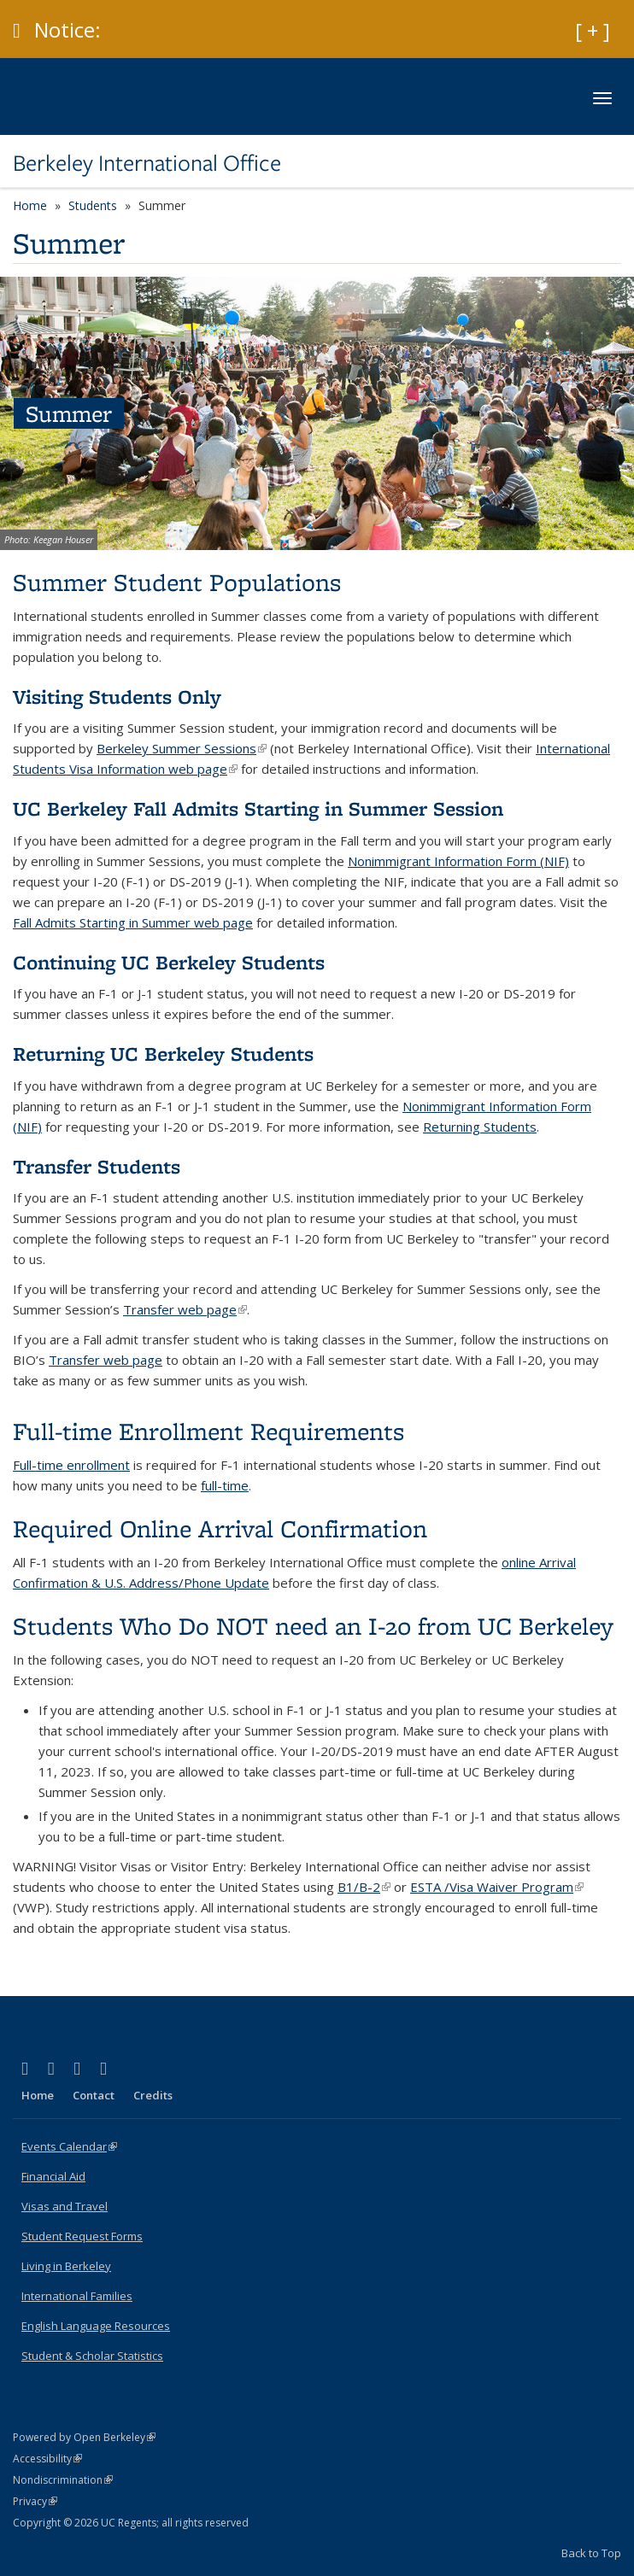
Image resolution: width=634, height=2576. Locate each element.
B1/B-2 (364, 1886)
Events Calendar (69, 2146)
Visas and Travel (64, 2206)
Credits (153, 2095)
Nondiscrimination (63, 2480)
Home (30, 205)
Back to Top (591, 2553)
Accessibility (47, 2458)
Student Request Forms (82, 2236)
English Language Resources (95, 2325)
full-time (225, 1485)
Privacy (35, 2501)
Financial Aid (53, 2176)
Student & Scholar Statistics (92, 2355)
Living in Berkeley (66, 2266)
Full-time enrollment (71, 1464)
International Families (76, 2296)
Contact (93, 2095)
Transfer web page (185, 1309)
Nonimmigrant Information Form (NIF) (458, 860)
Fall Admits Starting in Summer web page (133, 922)
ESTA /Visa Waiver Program (497, 1886)
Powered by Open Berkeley (84, 2437)
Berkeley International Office (147, 163)
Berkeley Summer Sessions (182, 748)
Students (92, 205)
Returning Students (480, 1126)
